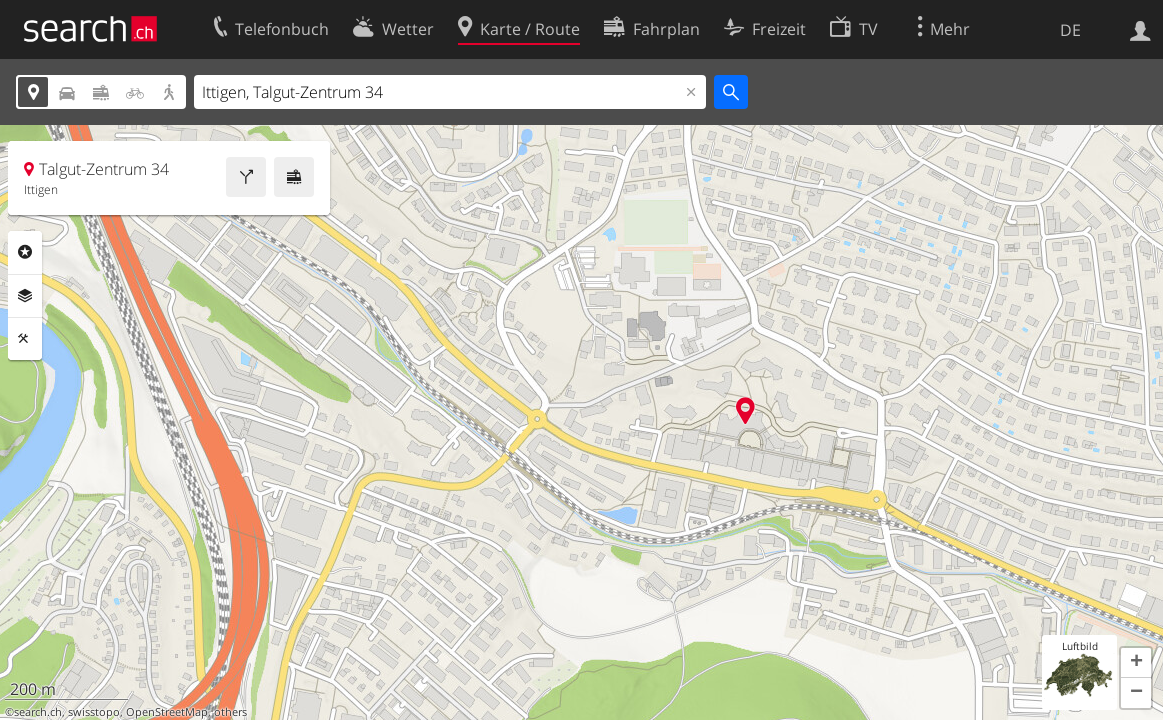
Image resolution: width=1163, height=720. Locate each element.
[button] (1136, 663)
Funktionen (25, 339)
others (230, 712)
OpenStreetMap (167, 712)
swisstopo (94, 712)
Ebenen (25, 296)
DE (1070, 30)
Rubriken (25, 252)
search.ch (38, 712)
